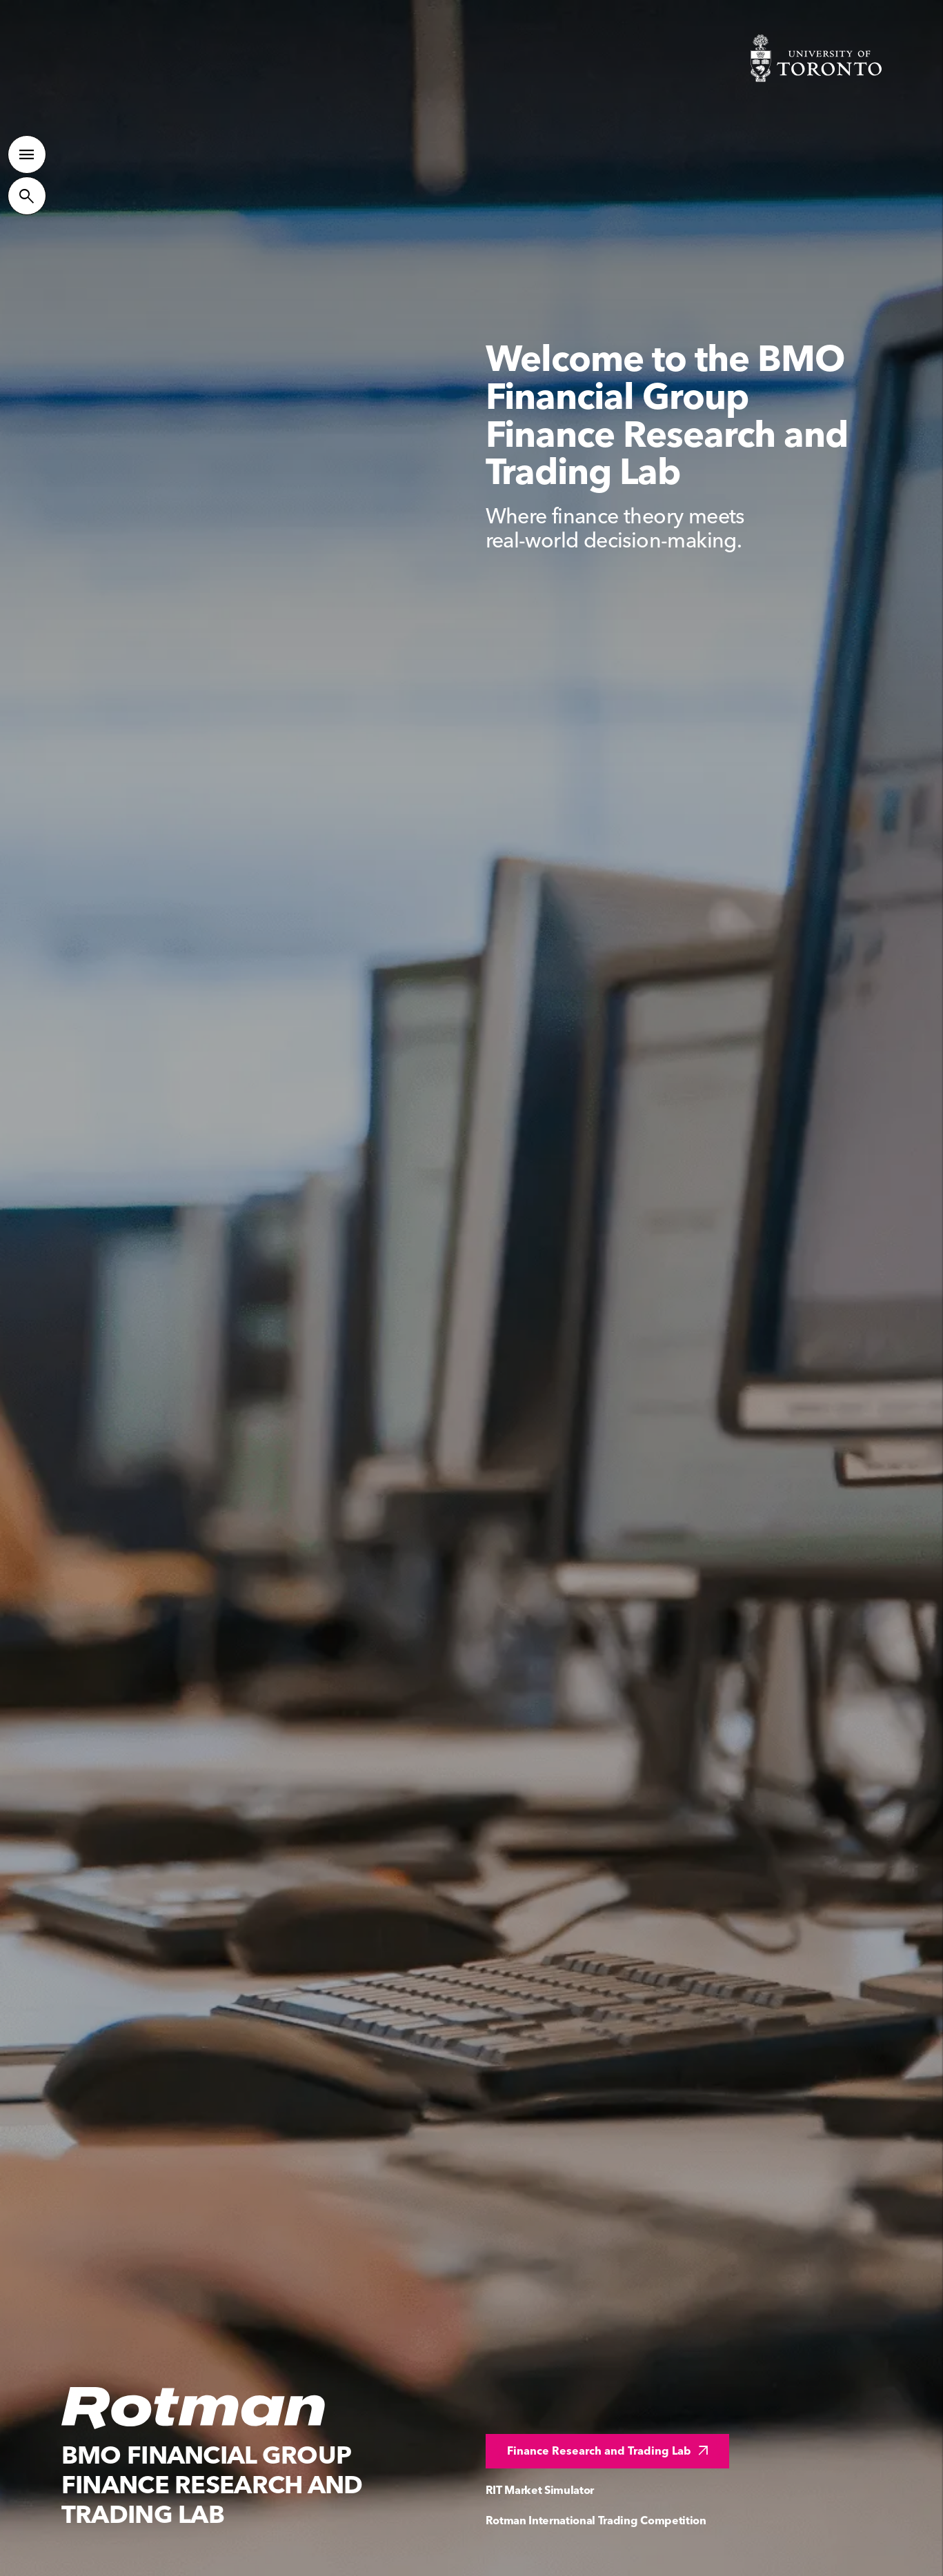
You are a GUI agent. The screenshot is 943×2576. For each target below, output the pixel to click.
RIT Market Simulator (540, 2490)
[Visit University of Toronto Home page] (816, 58)
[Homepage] (194, 2408)
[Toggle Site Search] (27, 189)
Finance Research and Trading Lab (609, 2451)
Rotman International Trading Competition (596, 2520)
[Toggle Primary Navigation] (27, 148)
